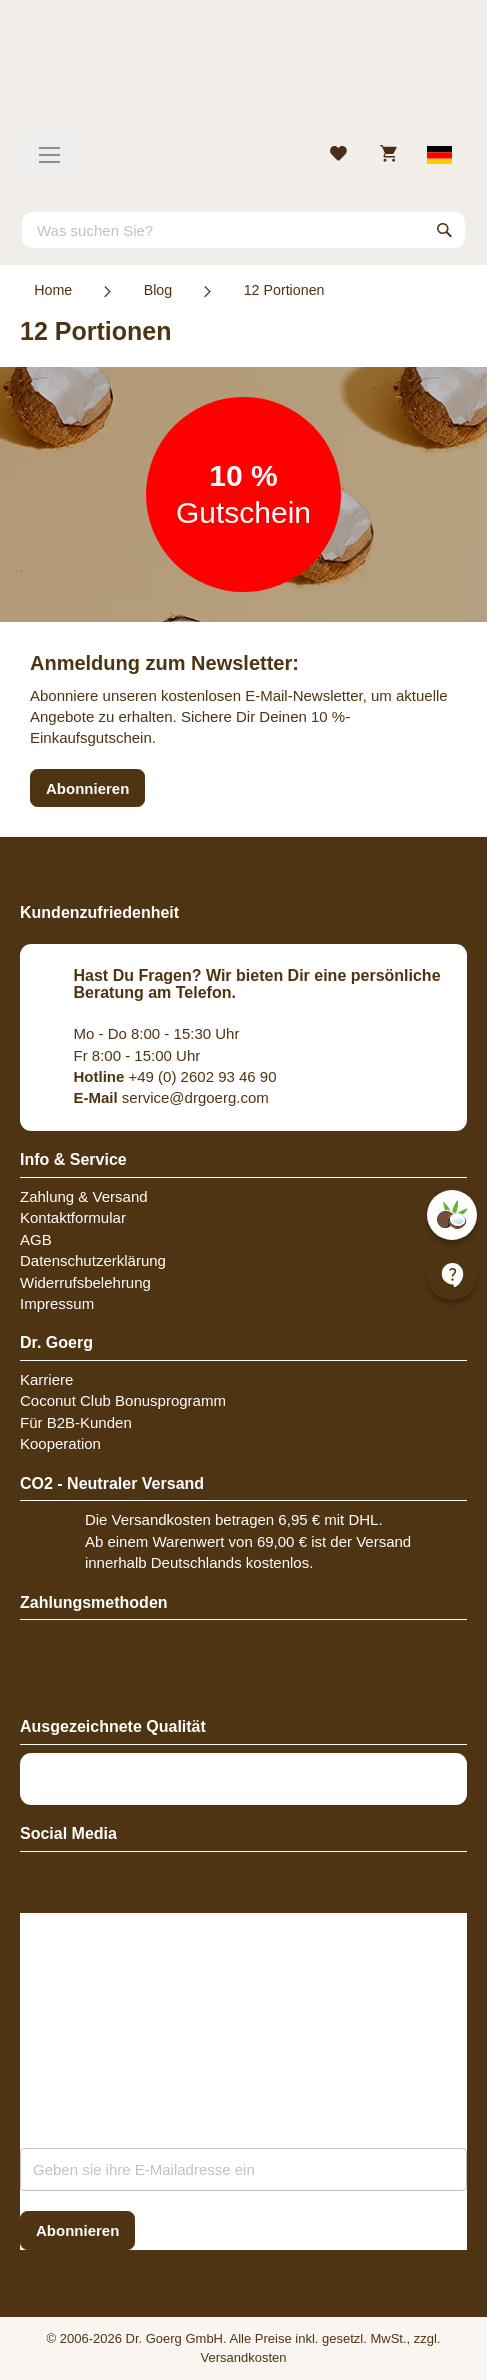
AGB (36, 1239)
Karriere (46, 1379)
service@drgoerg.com (171, 1097)
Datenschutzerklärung (93, 1260)
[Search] (445, 230)
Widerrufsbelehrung (85, 1282)
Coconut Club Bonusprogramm (123, 1400)
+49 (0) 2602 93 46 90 (175, 1076)
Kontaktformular (73, 1217)
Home (53, 290)
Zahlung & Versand (84, 1196)
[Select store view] (440, 155)
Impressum (57, 1303)
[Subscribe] (77, 2230)
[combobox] (243, 230)
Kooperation (60, 1443)
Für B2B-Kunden (76, 1422)
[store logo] (243, 75)
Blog (158, 290)
